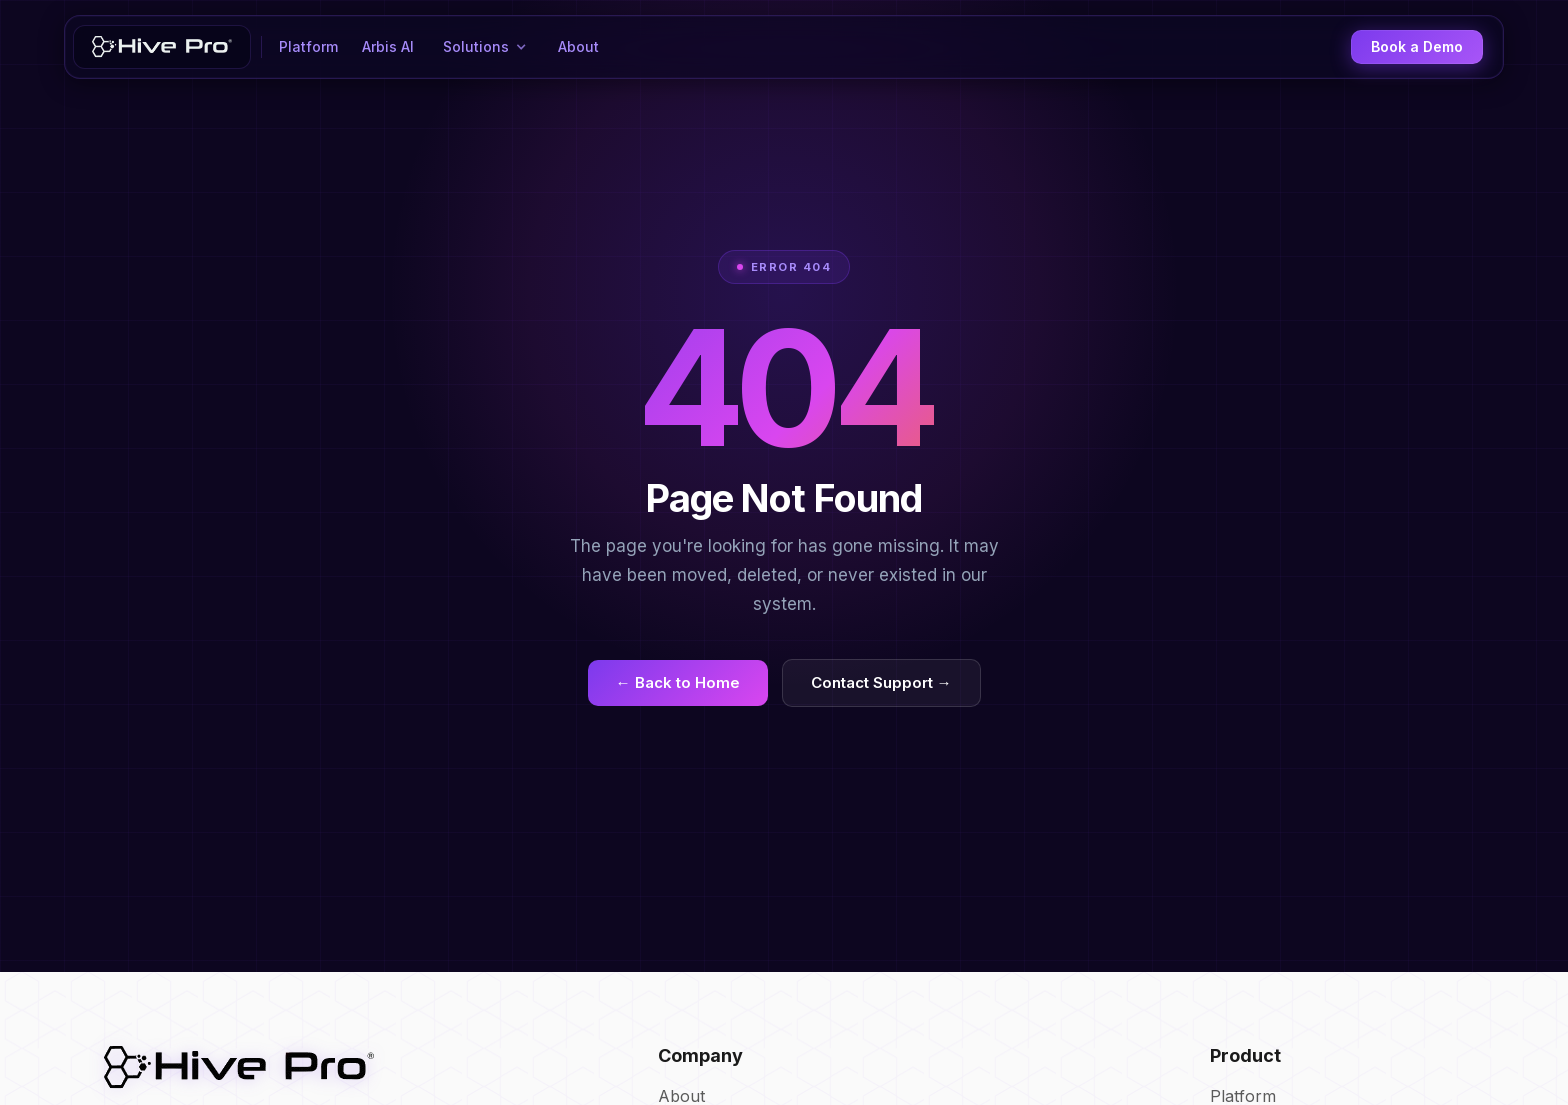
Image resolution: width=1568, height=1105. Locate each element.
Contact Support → (881, 682)
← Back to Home (678, 682)
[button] (486, 47)
